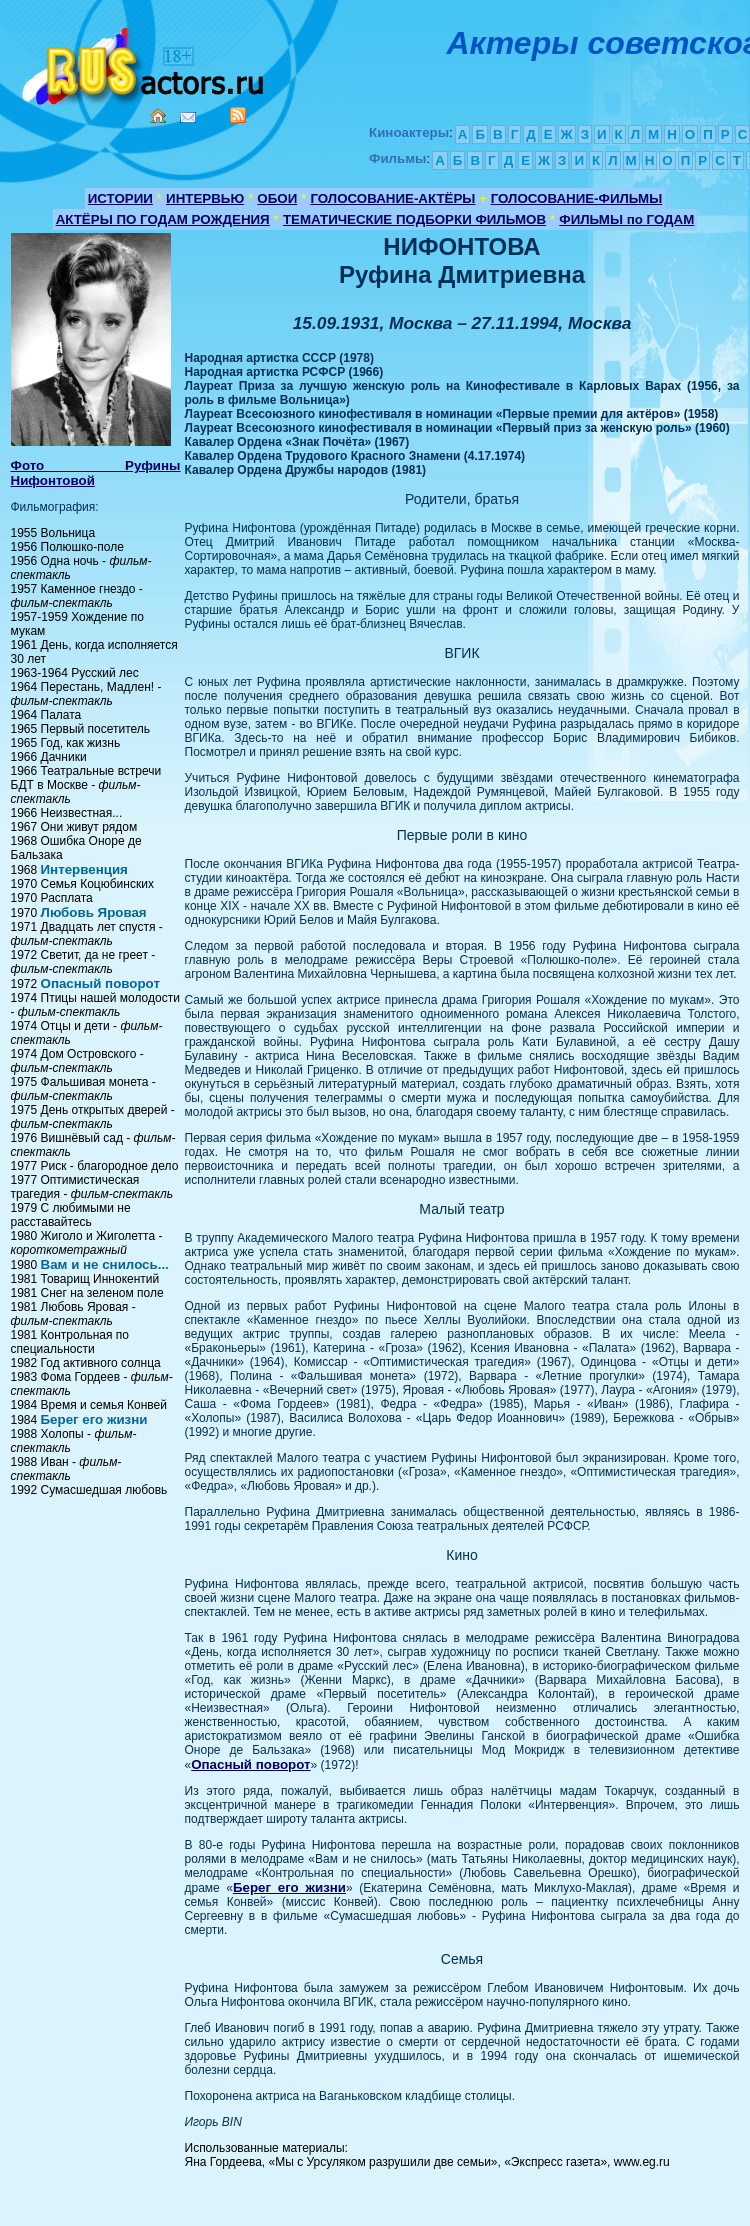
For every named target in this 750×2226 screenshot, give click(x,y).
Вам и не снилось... (105, 1264)
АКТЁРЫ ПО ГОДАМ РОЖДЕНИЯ (163, 219)
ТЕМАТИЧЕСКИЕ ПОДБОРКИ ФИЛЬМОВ (414, 219)
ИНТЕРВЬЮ (205, 198)
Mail (188, 117)
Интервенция (84, 869)
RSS (238, 115)
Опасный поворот (100, 983)
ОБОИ (277, 198)
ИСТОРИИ (120, 198)
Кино (145, 62)
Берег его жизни (94, 1419)
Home (158, 116)
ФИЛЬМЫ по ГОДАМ (626, 219)
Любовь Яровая (94, 912)
